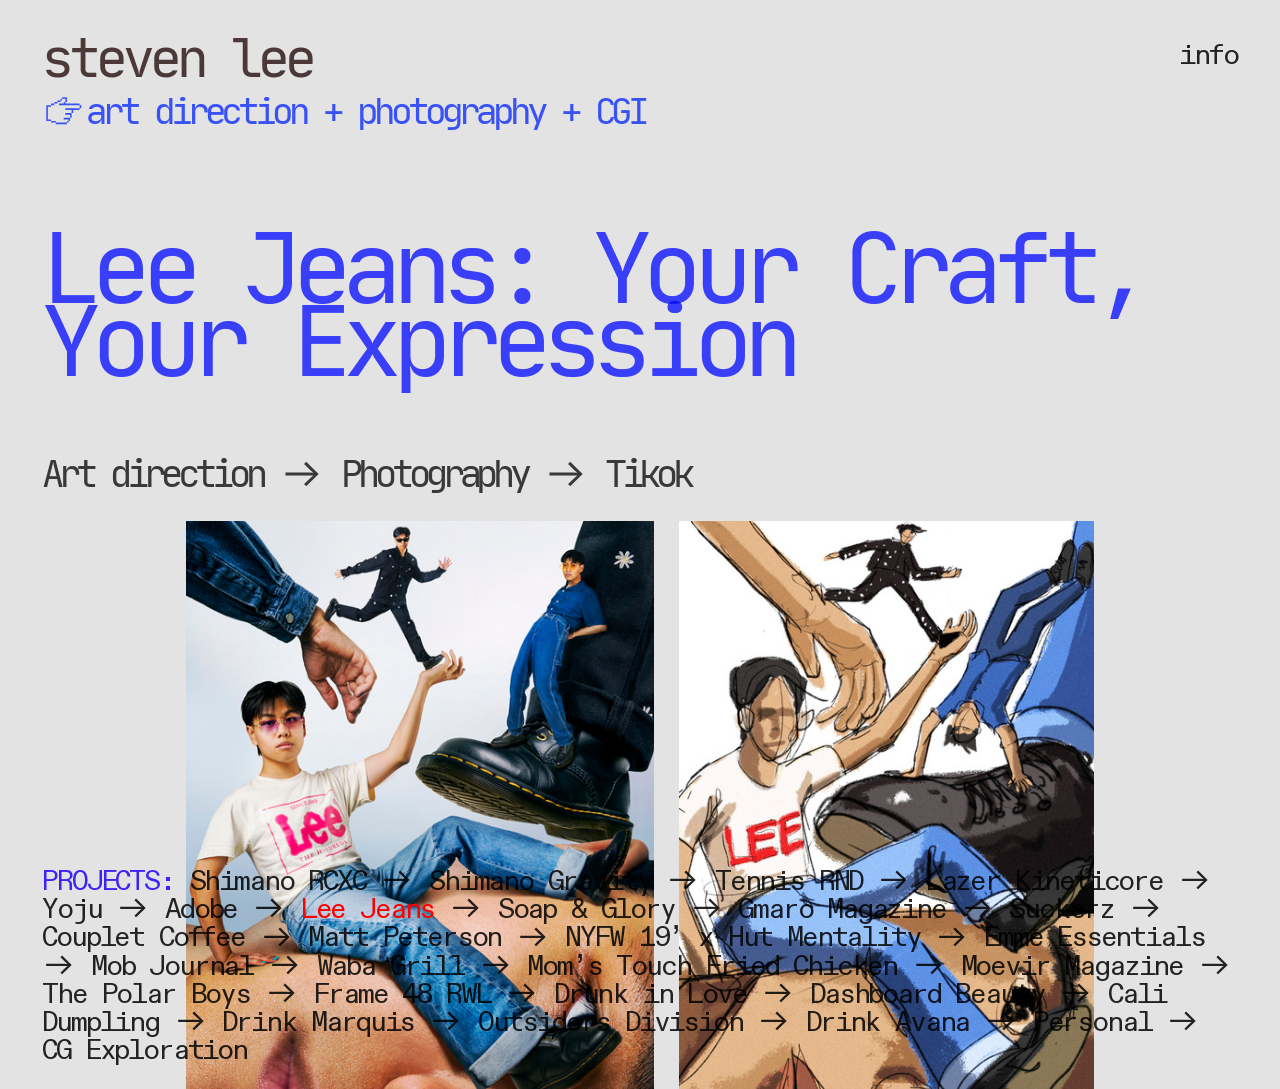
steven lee (177, 58)
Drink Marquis (318, 1022)
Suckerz (1061, 909)
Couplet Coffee (143, 937)
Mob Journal (172, 966)
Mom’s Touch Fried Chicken (712, 966)
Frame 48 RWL (401, 994)
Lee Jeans (367, 909)
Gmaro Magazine (842, 909)
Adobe (201, 909)
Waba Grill (390, 966)
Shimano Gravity (540, 881)
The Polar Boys (146, 994)
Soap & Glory (586, 909)
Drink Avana (887, 1022)
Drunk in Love (650, 994)
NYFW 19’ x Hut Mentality (743, 937)
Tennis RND (788, 881)
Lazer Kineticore (1044, 881)
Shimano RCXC (278, 881)
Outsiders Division (610, 1022)
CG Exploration (144, 1050)
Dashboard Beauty (927, 994)
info (1208, 55)
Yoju (71, 909)
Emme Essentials (1094, 937)
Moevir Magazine (1072, 966)
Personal (1092, 1022)
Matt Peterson (404, 937)
